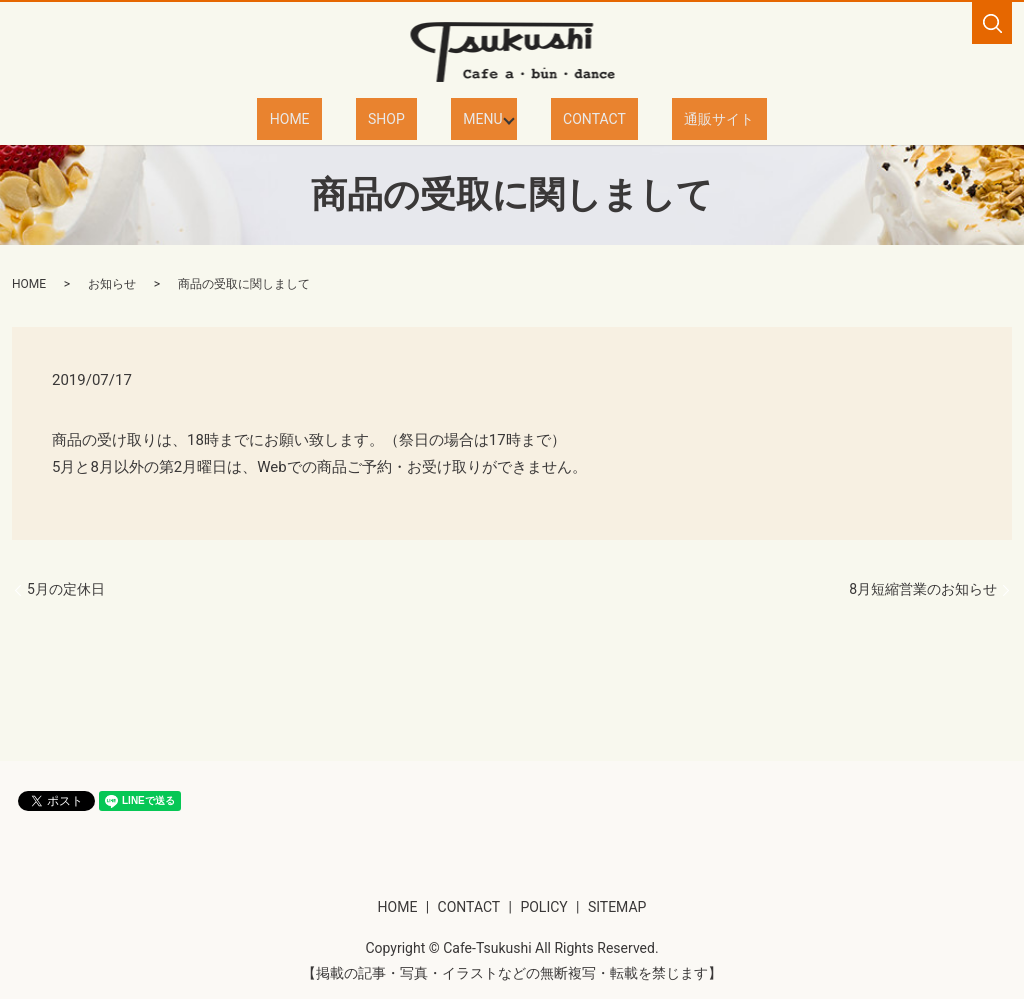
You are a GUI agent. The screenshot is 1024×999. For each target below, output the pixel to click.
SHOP (402, 118)
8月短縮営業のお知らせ (923, 588)
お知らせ (112, 283)
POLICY (543, 906)
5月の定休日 (66, 588)
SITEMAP (617, 906)
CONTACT (578, 118)
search (992, 23)
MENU (474, 118)
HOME (331, 118)
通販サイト (678, 118)
